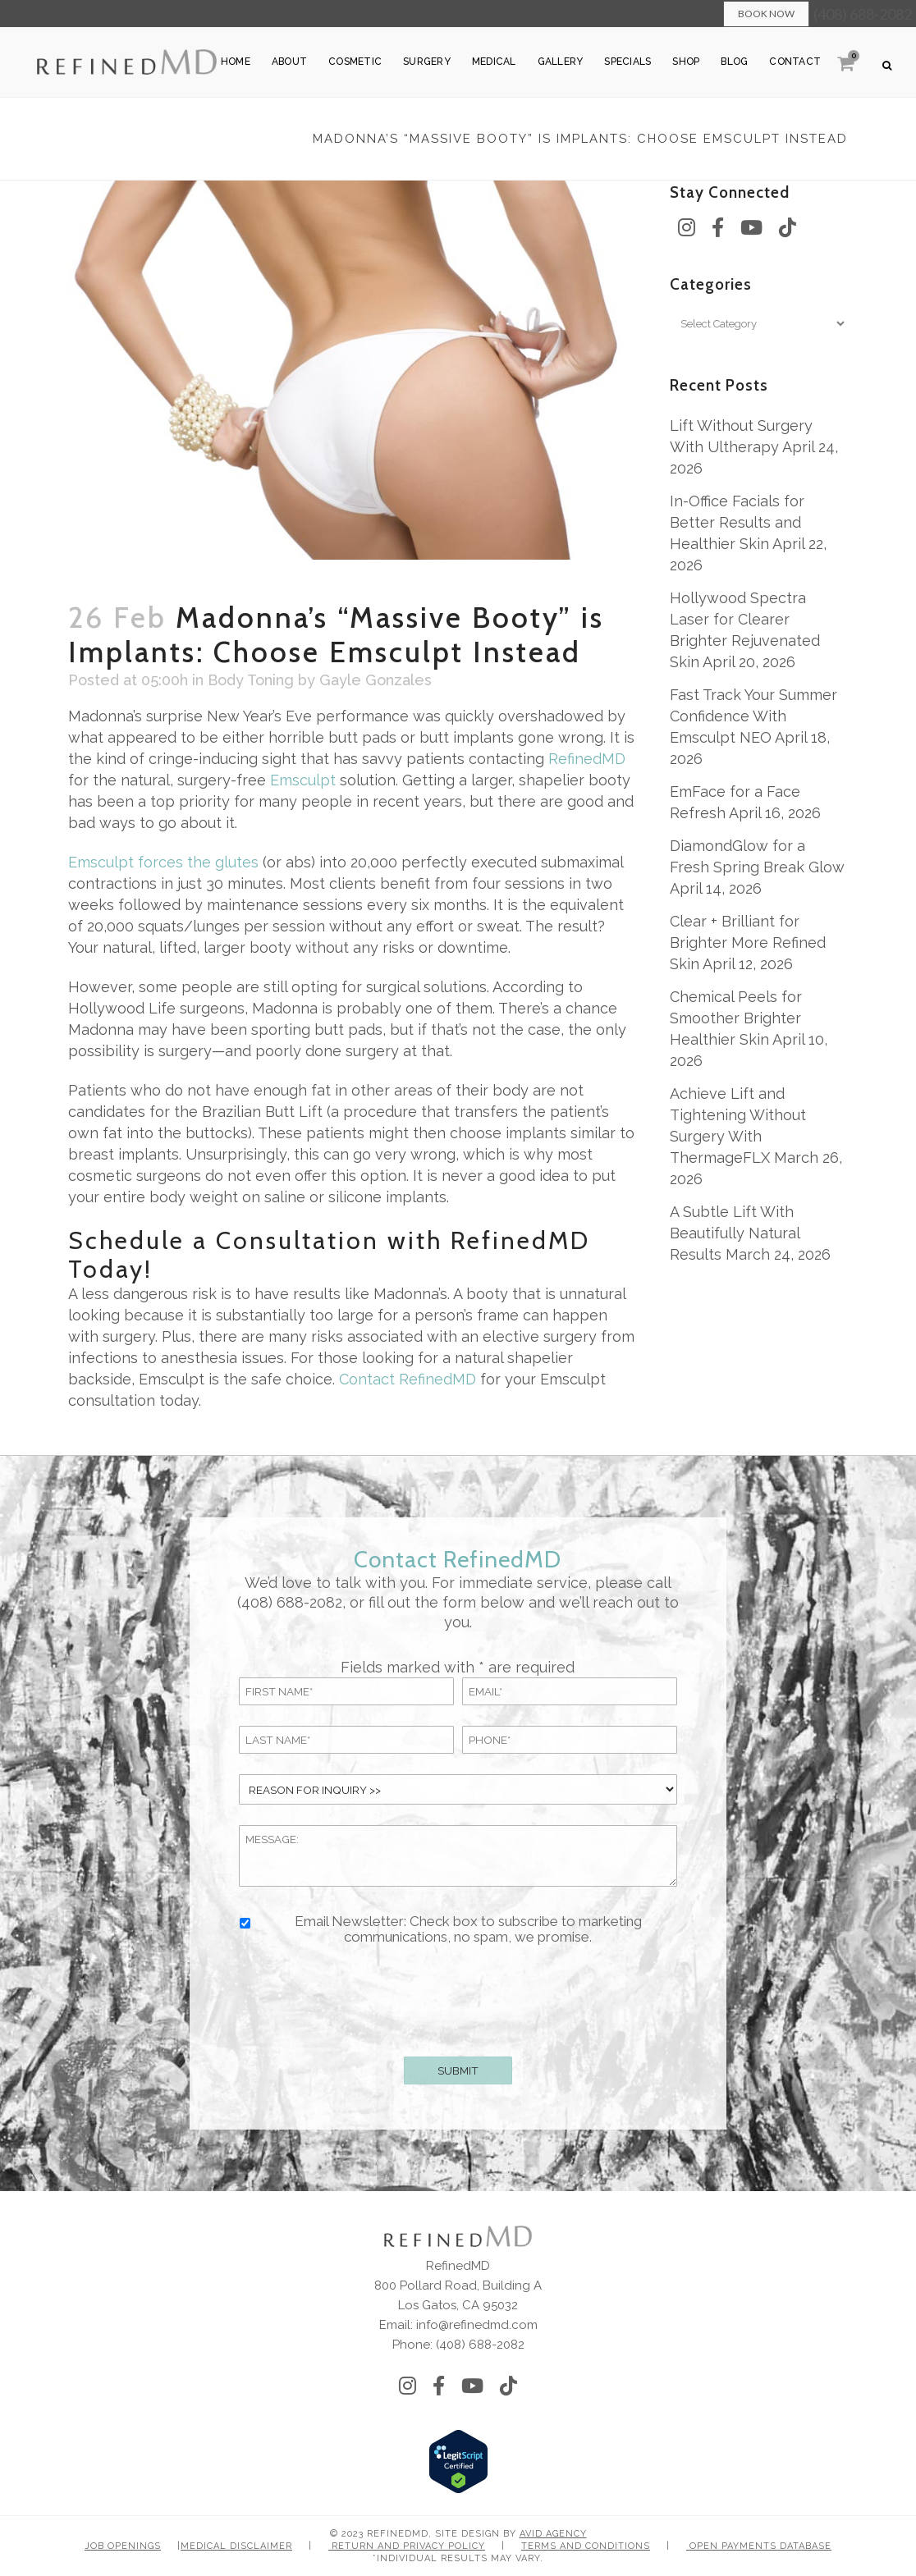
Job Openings (123, 2546)
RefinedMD (586, 758)
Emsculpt (303, 780)
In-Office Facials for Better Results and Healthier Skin (737, 522)
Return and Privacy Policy (406, 2546)
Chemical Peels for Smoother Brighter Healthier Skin (736, 1018)
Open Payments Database (758, 2546)
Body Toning (251, 680)
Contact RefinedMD (407, 1379)
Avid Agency (553, 2533)
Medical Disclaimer (236, 2546)
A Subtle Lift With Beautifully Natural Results (734, 1233)
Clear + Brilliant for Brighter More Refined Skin (748, 942)
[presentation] (458, 1997)
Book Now (766, 13)
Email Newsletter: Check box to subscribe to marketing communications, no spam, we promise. (468, 1929)
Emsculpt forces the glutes (163, 862)
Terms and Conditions (585, 2546)
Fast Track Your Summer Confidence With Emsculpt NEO (753, 716)
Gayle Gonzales (375, 680)
